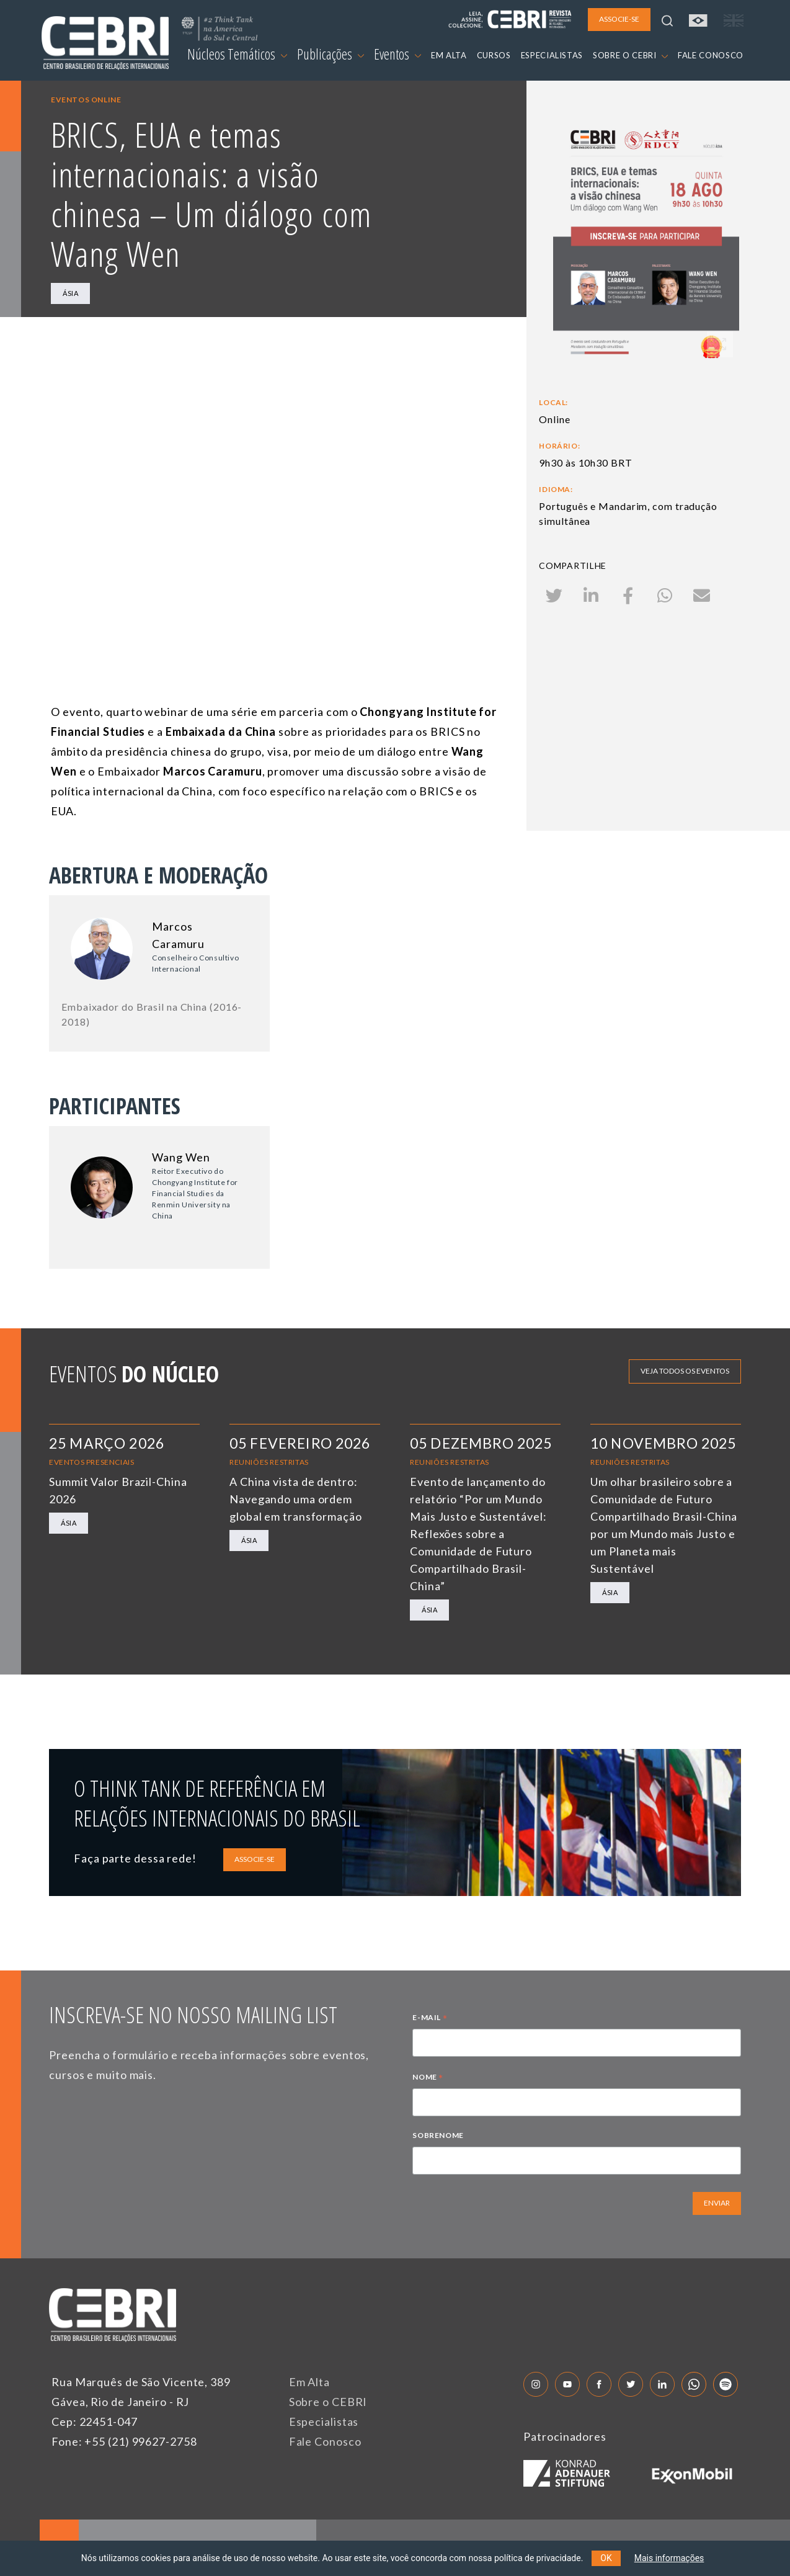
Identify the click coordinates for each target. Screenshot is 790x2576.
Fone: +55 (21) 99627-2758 (124, 2441)
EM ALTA (449, 55)
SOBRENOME (437, 2135)
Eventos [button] (397, 54)
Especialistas (324, 2421)
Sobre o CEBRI (328, 2401)
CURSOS (494, 55)
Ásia (70, 293)
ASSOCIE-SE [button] (619, 19)
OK (605, 2558)
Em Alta (309, 2382)
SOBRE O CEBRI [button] (630, 55)
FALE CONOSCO (710, 55)
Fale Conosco (325, 2441)
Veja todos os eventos (685, 1370)
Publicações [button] (330, 54)
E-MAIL (429, 2019)
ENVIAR (717, 2202)
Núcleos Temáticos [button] (237, 54)
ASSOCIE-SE (254, 1859)
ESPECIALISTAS (552, 55)
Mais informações (669, 2558)
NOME (427, 2078)
